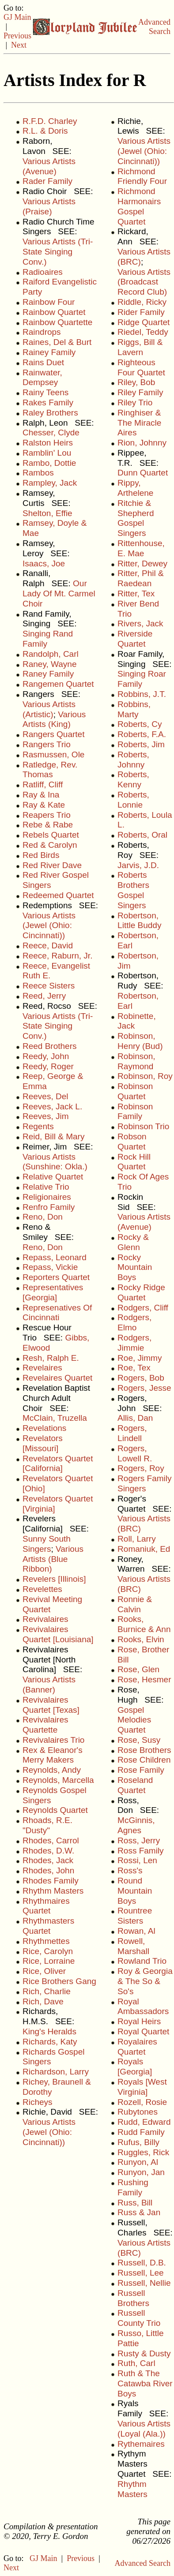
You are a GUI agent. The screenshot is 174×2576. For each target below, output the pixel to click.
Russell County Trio (138, 2318)
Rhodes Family (51, 1880)
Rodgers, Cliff (142, 1307)
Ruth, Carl (136, 2363)
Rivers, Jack (140, 623)
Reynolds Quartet (55, 1810)
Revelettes (42, 1589)
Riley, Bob (136, 382)
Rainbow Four (49, 302)
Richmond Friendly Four (142, 176)
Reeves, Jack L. (52, 1106)
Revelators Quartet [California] (58, 1463)
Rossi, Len (137, 1860)
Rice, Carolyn (48, 1951)
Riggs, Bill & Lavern (140, 347)
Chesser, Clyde (51, 432)
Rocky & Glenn (133, 1242)
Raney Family (48, 673)
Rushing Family (132, 2187)
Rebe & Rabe (48, 824)
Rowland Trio (141, 1961)
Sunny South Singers (47, 1544)
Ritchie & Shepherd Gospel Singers (135, 518)
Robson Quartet (132, 1141)
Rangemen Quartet (58, 684)
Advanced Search (154, 27)
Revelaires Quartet (57, 1377)
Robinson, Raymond (136, 1061)
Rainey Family (49, 352)
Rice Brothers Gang (59, 1981)
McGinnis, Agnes (136, 1825)
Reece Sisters (49, 985)
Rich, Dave (43, 2001)
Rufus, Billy (138, 2142)
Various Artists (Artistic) (49, 709)
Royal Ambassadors (143, 2006)
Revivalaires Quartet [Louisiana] (58, 1634)
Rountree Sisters (134, 1915)
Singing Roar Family (141, 679)
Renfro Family (49, 1207)
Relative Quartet (53, 1176)
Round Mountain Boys (134, 1891)
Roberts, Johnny (133, 759)
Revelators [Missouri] (43, 1443)
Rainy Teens (45, 392)
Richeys (38, 2102)
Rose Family (140, 1770)
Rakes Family (48, 402)
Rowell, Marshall (133, 1946)
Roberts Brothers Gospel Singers (133, 890)
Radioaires (43, 272)
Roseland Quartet (135, 1785)
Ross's (129, 1870)
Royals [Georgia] (134, 2066)
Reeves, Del (45, 1096)
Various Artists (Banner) (49, 1684)
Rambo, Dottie (49, 463)
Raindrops (42, 332)
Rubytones (137, 2111)
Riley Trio (134, 402)
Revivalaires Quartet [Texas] (51, 1705)
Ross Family (140, 1850)
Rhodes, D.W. (48, 1850)
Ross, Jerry (138, 1840)
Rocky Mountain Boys (134, 1267)
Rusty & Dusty (143, 2353)
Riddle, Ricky (141, 302)
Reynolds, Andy (52, 1770)
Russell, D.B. (141, 2262)
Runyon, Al (137, 2162)
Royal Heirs (139, 2021)
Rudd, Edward (143, 2122)
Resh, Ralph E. (51, 1358)
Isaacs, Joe (44, 563)
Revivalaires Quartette (45, 1724)
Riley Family (140, 392)
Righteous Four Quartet (141, 367)
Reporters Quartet (56, 1277)
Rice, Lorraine (49, 1961)
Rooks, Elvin (140, 1639)
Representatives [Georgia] (53, 1292)
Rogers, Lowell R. (134, 1453)
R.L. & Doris (45, 130)
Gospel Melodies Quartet (134, 1720)
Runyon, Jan (141, 2172)
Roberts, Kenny (133, 779)
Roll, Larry (136, 1538)
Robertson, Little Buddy (139, 920)
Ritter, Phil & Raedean (140, 578)
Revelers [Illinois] (54, 1579)
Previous (17, 35)
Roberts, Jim (141, 744)
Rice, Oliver (44, 1971)
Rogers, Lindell (132, 1433)
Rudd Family (141, 2132)
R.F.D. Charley (50, 121)
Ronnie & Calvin (134, 1604)
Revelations (44, 1428)
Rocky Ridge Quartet (141, 1292)
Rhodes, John (48, 1870)
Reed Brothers (50, 1046)
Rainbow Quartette (57, 322)
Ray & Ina (41, 794)
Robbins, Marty (134, 709)
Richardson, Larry (56, 2071)
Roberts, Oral (142, 834)
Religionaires (47, 1197)
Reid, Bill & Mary (53, 1136)
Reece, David (48, 945)
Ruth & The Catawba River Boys (145, 2383)
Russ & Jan (138, 2212)
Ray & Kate (44, 804)
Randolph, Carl (51, 654)
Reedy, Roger (48, 1066)
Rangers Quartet (53, 734)
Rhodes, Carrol (51, 1840)
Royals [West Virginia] (142, 2087)
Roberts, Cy (139, 724)
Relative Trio (46, 1186)
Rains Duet (43, 362)
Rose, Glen (138, 1669)
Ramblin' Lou (47, 452)
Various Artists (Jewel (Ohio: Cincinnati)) (49, 925)
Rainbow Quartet (54, 312)
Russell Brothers (133, 2298)
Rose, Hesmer (144, 1679)
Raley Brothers (50, 412)
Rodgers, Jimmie (134, 1342)
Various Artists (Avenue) (49, 166)
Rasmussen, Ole (53, 754)
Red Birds (41, 855)
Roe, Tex (134, 1367)
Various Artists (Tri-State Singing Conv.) (58, 251)
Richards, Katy (50, 2041)
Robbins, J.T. (141, 694)
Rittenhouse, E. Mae (141, 548)
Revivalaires (45, 1619)
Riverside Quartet (134, 638)
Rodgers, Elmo (134, 1322)
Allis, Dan (135, 1418)
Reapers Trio (47, 815)
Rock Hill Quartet (134, 1162)
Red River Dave (52, 865)
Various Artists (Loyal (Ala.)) (143, 2428)
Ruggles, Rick (143, 2152)
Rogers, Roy (140, 1468)
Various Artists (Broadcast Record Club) (143, 282)
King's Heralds (49, 2031)
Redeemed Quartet (58, 895)
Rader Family (47, 181)
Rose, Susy (138, 1740)
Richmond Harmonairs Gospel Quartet (139, 206)
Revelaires (42, 1367)
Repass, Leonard (55, 1257)
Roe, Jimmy (139, 1358)
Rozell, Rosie (142, 2102)
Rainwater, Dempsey (42, 377)
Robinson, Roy (145, 1076)
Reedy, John (46, 1056)
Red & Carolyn (50, 845)
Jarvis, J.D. (138, 865)
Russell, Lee (140, 2272)
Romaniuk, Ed (143, 1549)
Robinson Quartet (135, 1091)
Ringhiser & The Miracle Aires (139, 423)
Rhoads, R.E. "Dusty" (47, 1825)
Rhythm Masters (53, 1890)
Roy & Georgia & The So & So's (145, 1981)
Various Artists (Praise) (49, 206)
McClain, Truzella (55, 1418)
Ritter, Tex (136, 593)
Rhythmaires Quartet (46, 1906)
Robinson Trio (143, 1126)
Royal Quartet (143, 2031)
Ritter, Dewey (142, 563)
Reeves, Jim (46, 1116)
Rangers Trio (47, 744)
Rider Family (141, 312)
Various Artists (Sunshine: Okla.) (55, 1162)
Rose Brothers (144, 1750)
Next (18, 45)
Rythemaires (141, 2444)
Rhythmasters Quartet (48, 1926)
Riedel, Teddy (142, 332)
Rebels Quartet (51, 834)
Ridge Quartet (143, 322)
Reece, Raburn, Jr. (57, 955)
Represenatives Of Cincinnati (57, 1312)
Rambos (38, 472)
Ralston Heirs (48, 442)
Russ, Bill (134, 2202)
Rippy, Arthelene (135, 488)
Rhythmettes (46, 1941)
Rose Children (143, 1759)
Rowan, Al (136, 1931)
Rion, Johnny (141, 442)
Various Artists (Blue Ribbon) (53, 1559)
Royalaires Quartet (137, 2046)
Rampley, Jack (50, 482)
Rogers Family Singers (144, 1483)
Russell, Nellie (143, 2283)
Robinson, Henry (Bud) (140, 1041)
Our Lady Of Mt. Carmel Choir (59, 593)
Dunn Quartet (142, 472)
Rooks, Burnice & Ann (143, 1624)
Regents (38, 1126)
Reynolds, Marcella (58, 1780)
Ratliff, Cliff (43, 784)
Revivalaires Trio (53, 1740)
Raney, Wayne (50, 664)
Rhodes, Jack (48, 1860)
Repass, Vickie (50, 1267)
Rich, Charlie (47, 1991)
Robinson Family (135, 1111)
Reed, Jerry (44, 995)
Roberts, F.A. (141, 734)
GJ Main (17, 17)
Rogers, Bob (140, 1377)
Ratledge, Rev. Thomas (50, 769)
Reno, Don (43, 1216)
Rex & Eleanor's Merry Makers (53, 1755)
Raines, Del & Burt (57, 342)
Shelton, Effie (47, 513)
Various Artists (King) (54, 719)
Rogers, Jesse (144, 1388)
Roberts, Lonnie (133, 799)
